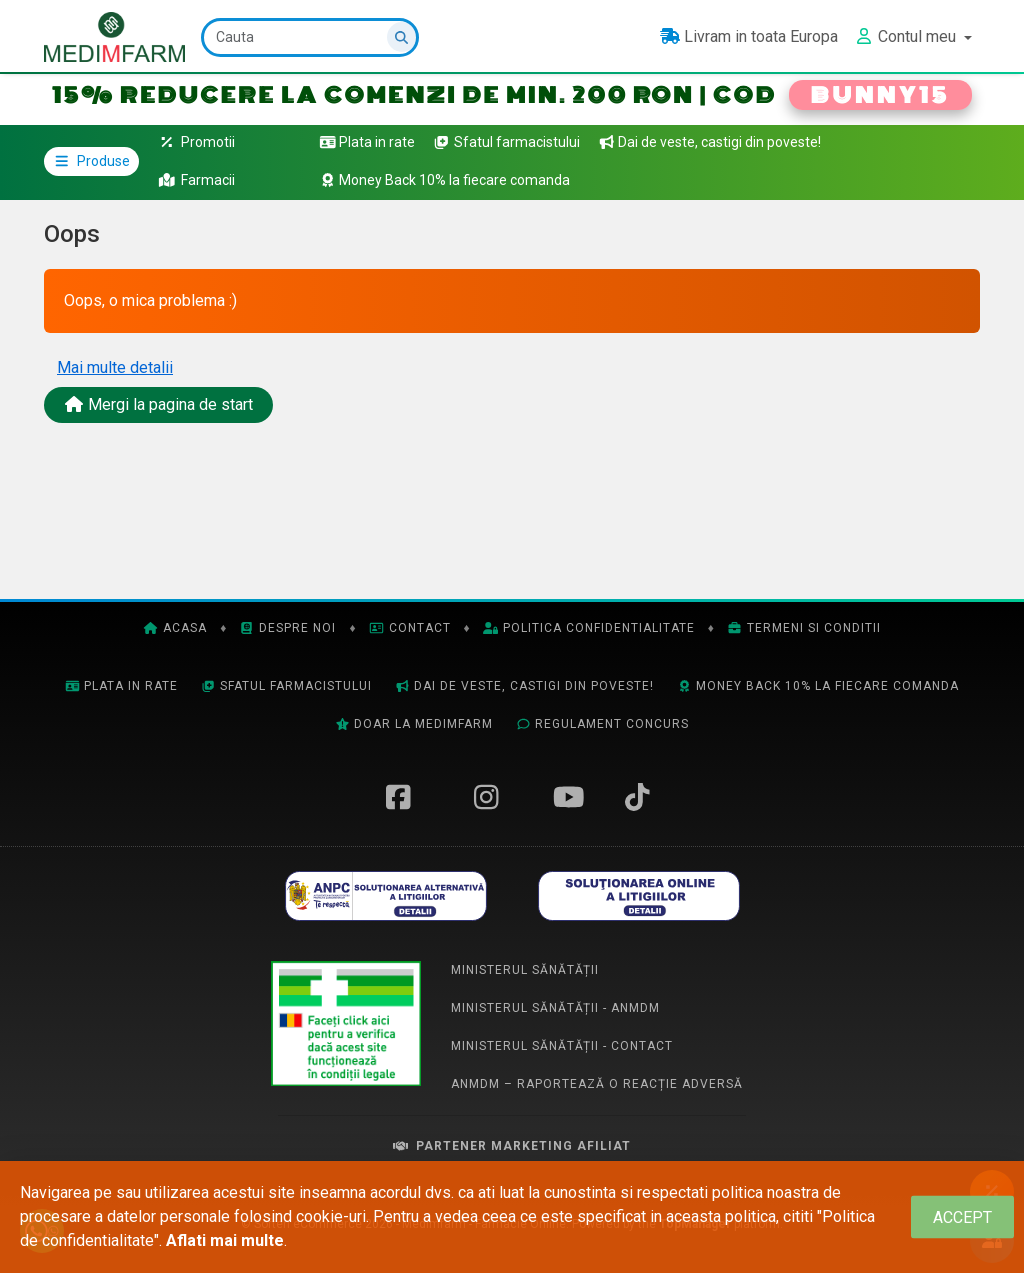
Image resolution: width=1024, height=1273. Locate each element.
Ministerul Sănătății (525, 970)
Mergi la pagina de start (158, 404)
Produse (91, 161)
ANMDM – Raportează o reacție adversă (597, 1084)
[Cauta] (310, 37)
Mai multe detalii (115, 367)
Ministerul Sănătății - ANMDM (555, 1008)
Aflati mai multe (225, 1240)
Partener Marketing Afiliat (512, 1146)
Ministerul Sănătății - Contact (562, 1046)
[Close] (962, 1217)
